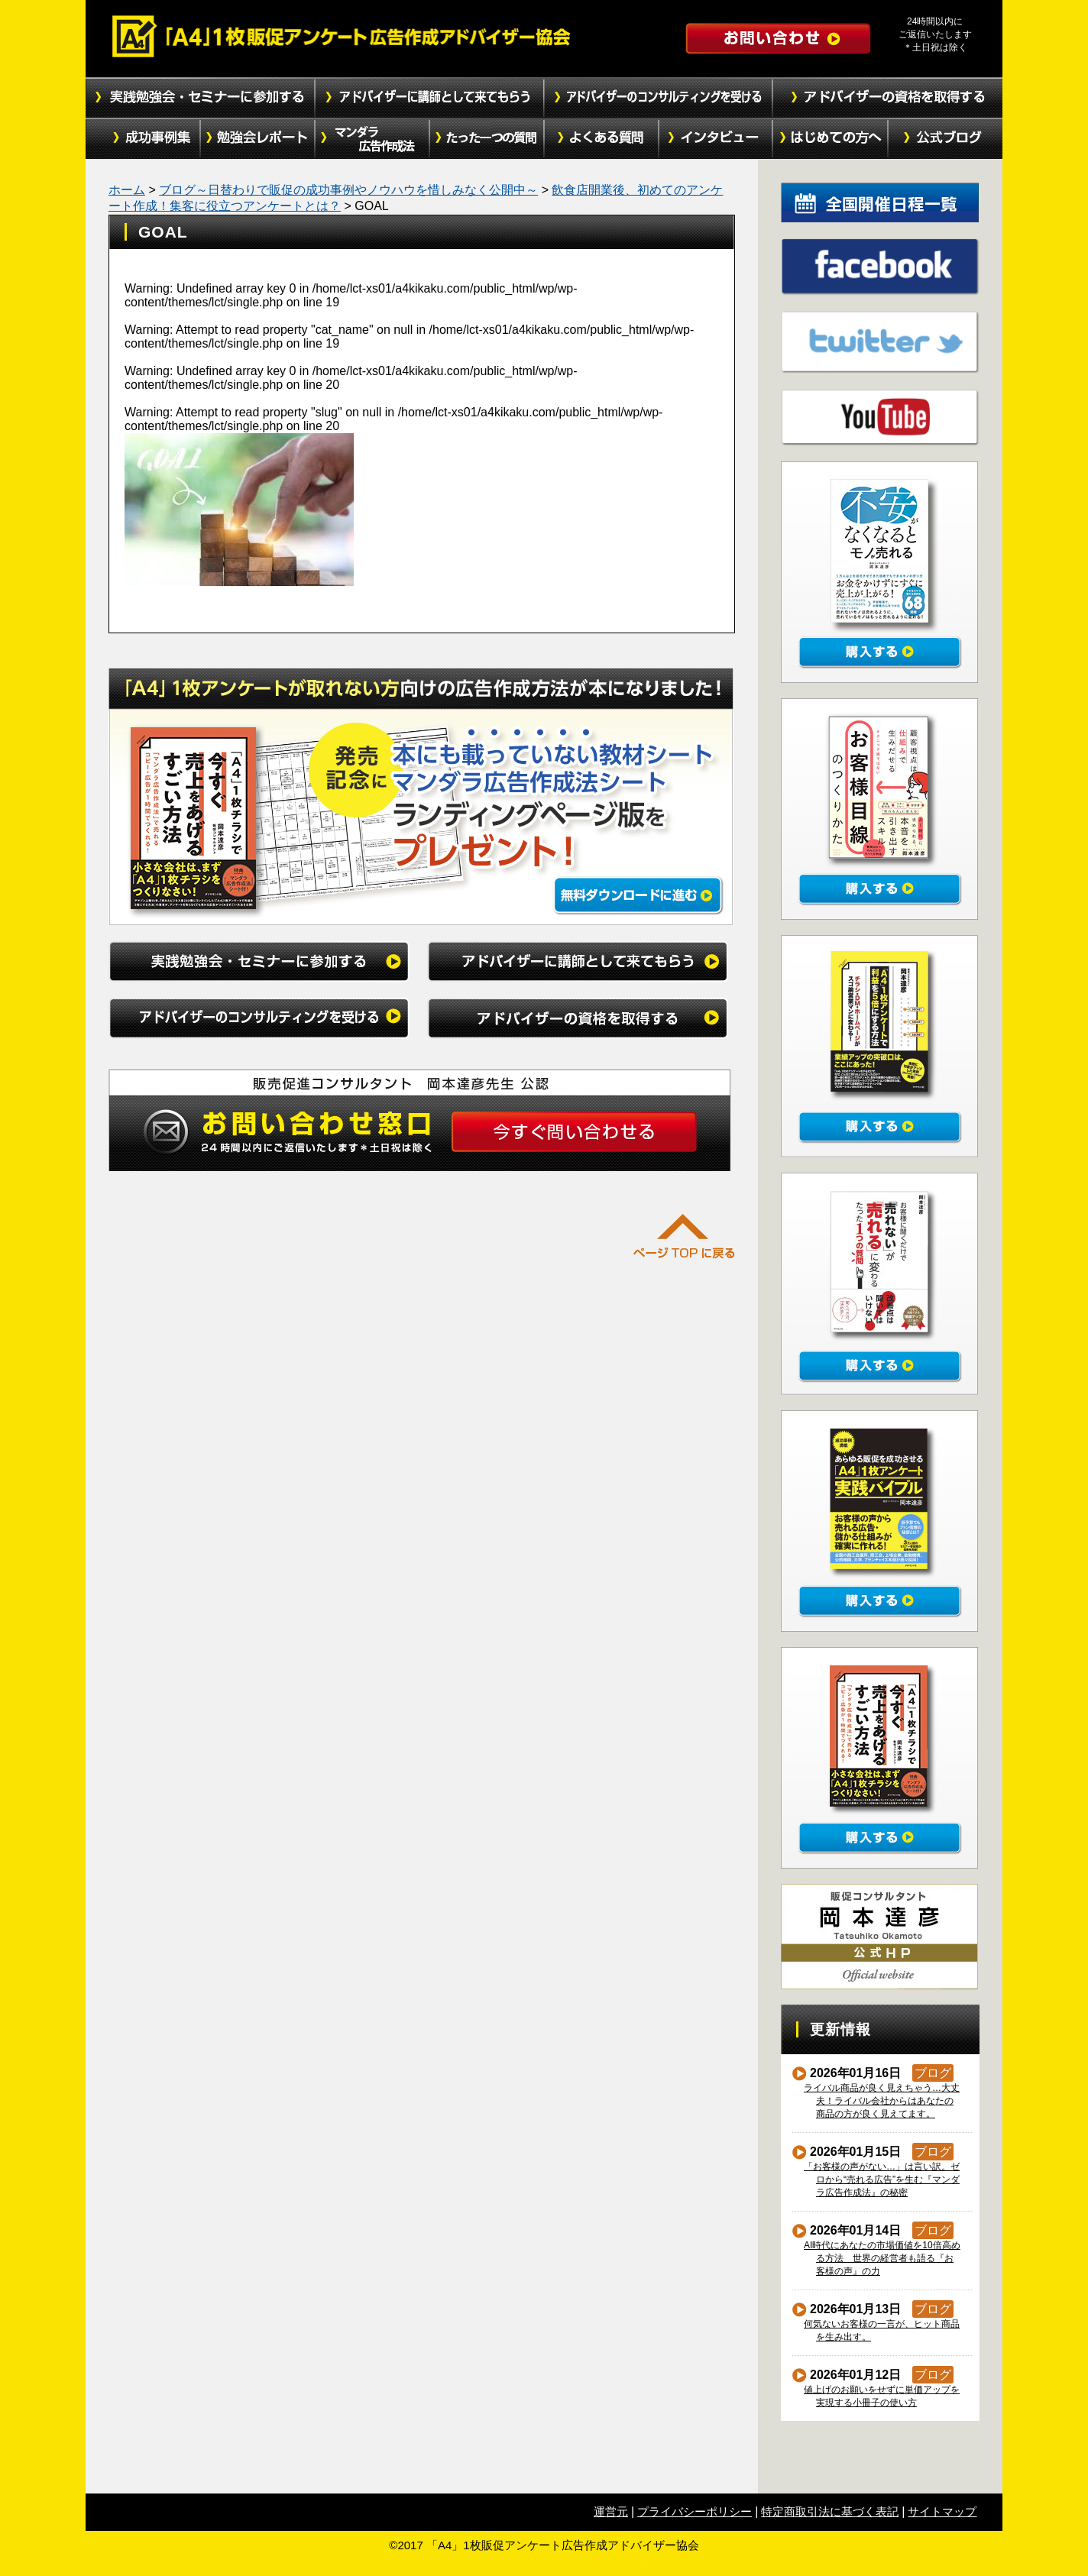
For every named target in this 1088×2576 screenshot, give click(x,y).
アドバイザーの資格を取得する (887, 97)
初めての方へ (830, 139)
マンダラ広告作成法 (372, 139)
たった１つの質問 (486, 139)
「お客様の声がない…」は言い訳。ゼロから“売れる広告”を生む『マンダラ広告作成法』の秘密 (882, 2179)
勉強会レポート (257, 139)
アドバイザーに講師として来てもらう (429, 97)
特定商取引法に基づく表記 (830, 2511)
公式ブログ (945, 139)
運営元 (611, 2511)
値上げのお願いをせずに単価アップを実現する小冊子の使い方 (882, 2396)
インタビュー (716, 139)
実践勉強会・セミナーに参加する (200, 97)
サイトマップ (942, 2511)
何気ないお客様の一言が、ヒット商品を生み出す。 (882, 2330)
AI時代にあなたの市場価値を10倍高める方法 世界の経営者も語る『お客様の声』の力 (882, 2258)
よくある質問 (601, 139)
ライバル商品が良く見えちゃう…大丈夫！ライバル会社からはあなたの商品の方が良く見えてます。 (882, 2100)
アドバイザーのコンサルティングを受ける (658, 97)
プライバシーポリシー (694, 2511)
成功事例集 (143, 139)
